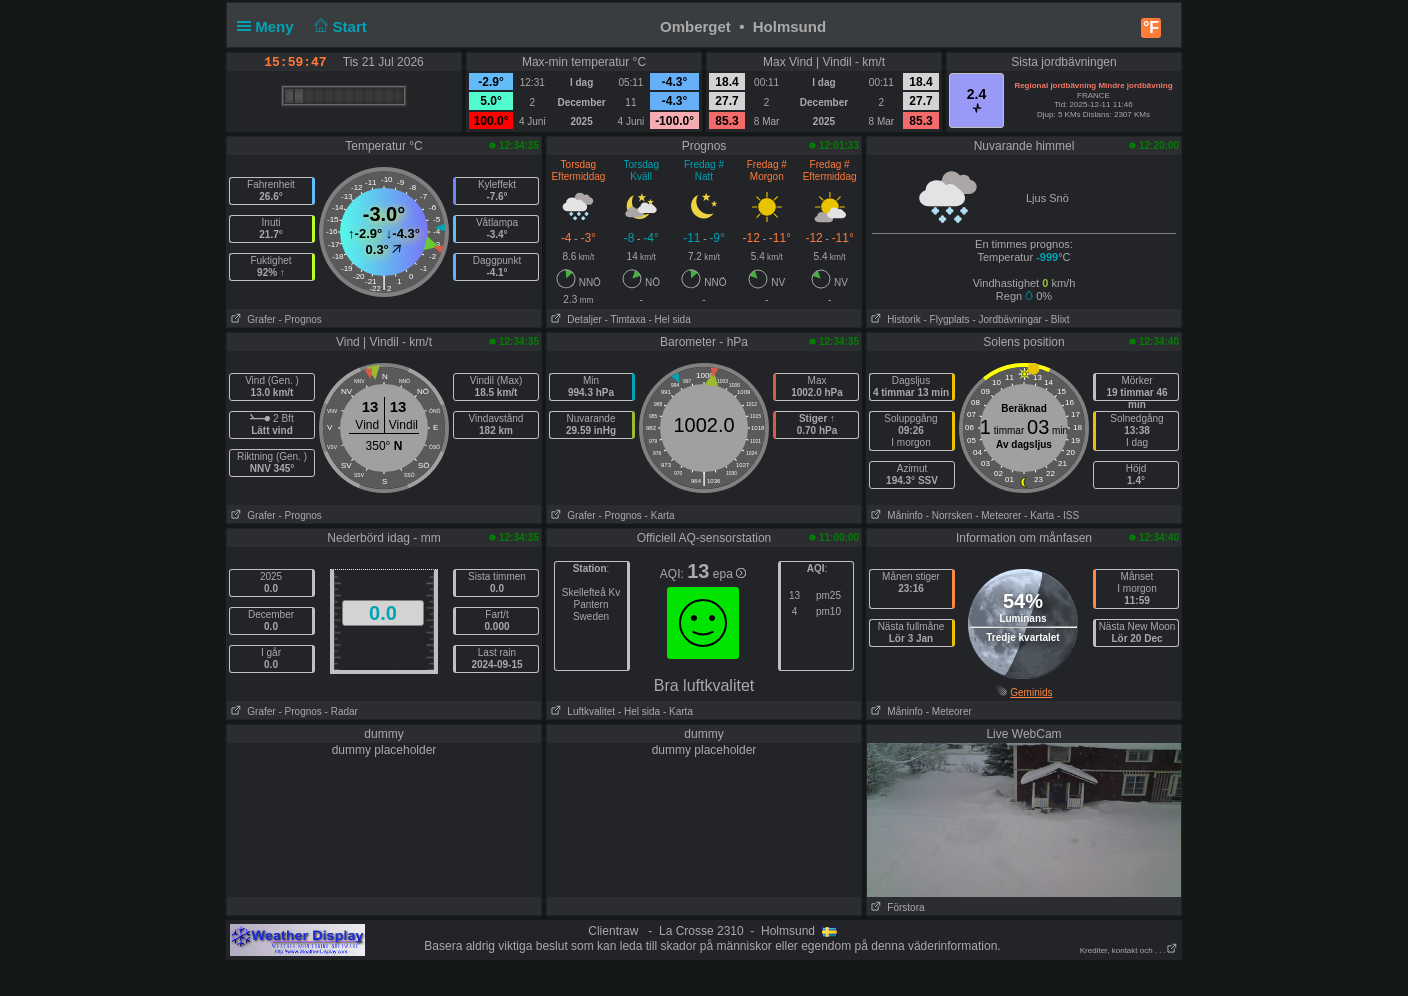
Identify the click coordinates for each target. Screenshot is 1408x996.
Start (338, 26)
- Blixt (1057, 319)
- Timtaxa (625, 319)
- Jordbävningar (1006, 319)
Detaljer (574, 319)
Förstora (896, 907)
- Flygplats (946, 319)
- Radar (341, 711)
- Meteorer (998, 515)
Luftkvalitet (581, 711)
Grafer (251, 319)
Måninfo (895, 515)
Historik (894, 319)
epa (729, 574)
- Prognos (299, 319)
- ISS (1068, 515)
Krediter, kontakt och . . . (1129, 950)
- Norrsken (949, 515)
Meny (269, 26)
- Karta (660, 515)
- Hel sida (669, 319)
